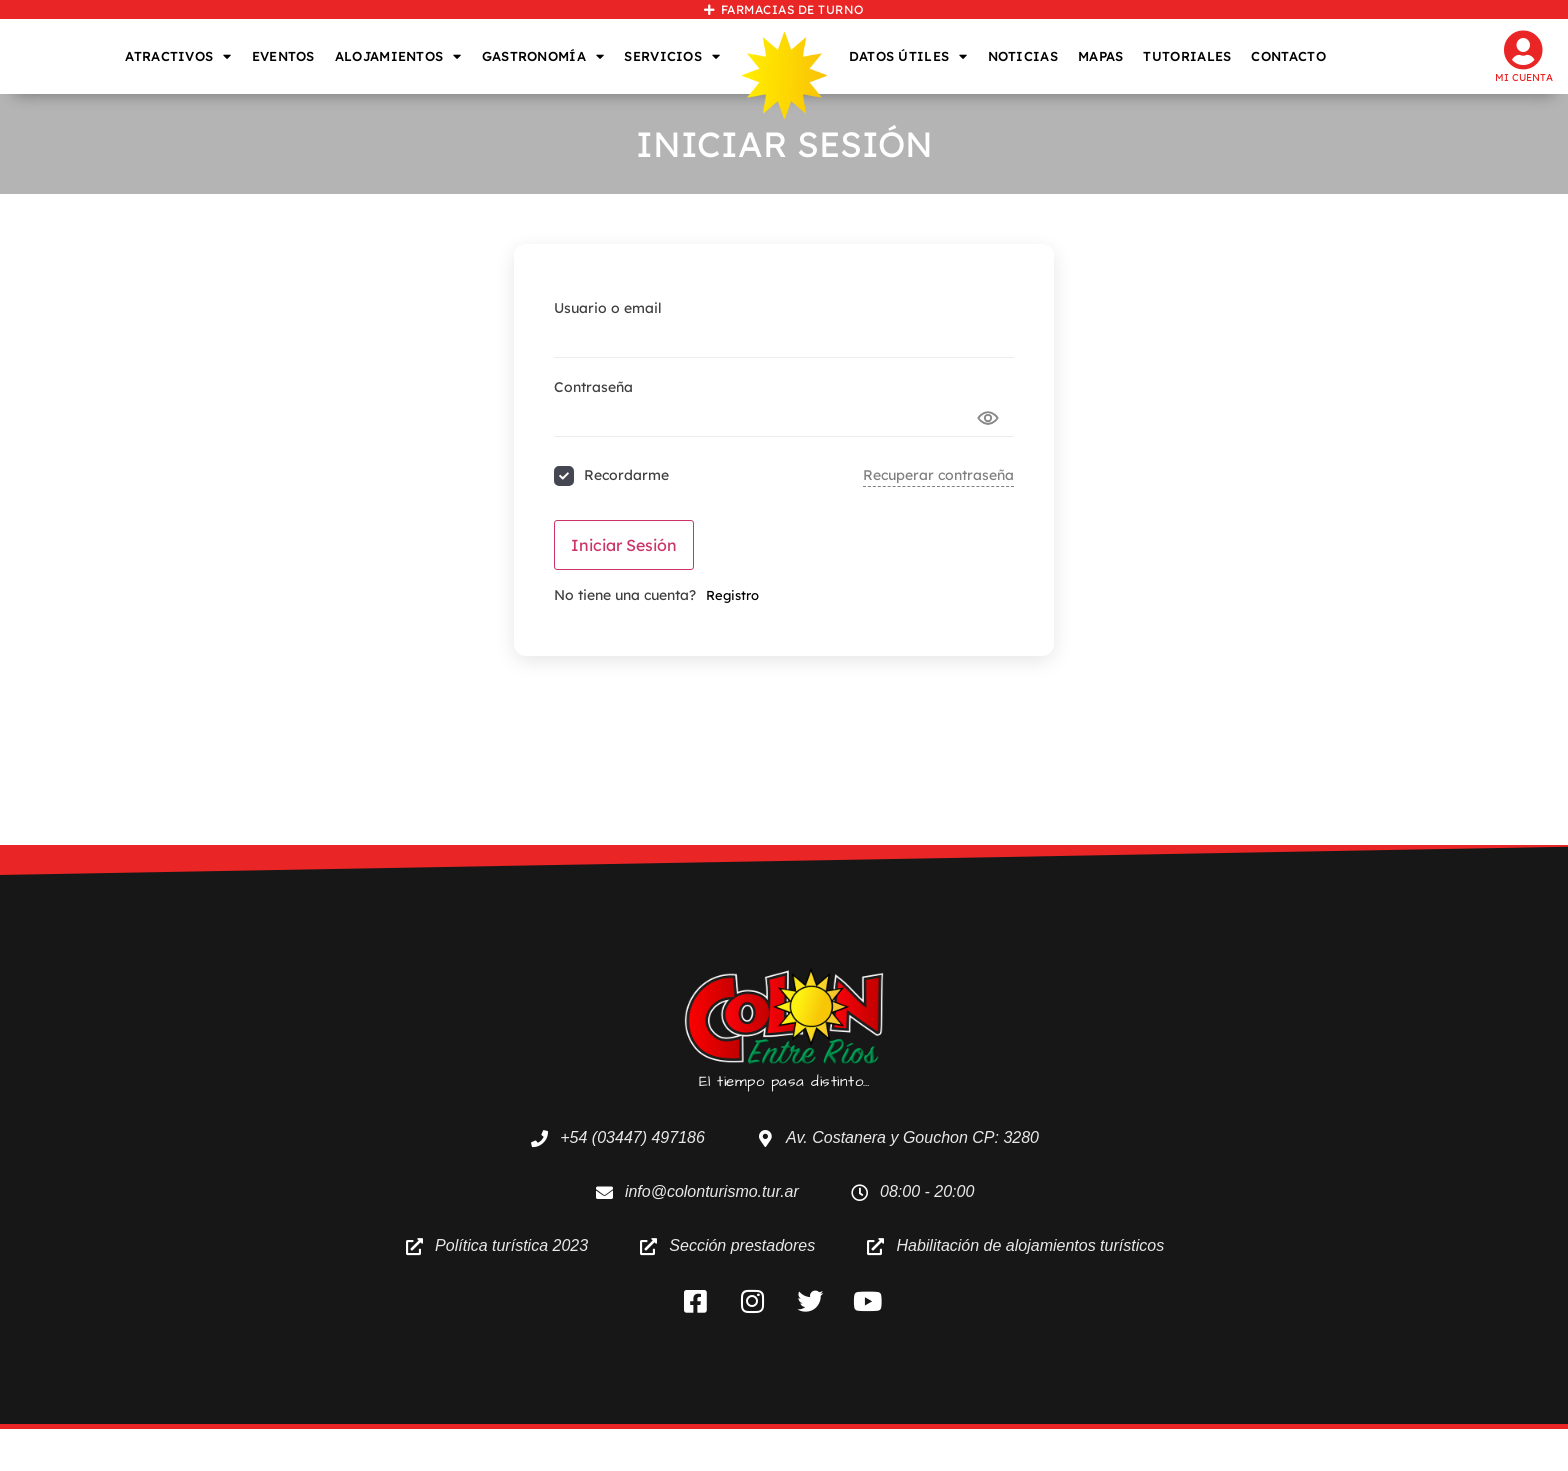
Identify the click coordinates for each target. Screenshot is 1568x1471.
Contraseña (593, 387)
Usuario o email (608, 308)
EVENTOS (283, 56)
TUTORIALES (1187, 56)
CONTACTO (1288, 56)
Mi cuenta (1524, 77)
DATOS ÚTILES (908, 56)
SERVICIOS (672, 56)
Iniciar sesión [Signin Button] (624, 545)
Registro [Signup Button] (732, 595)
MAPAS (1101, 56)
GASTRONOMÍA (543, 56)
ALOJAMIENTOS (398, 56)
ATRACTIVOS (178, 56)
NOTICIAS (1023, 56)
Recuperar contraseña (938, 475)
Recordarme (626, 475)
